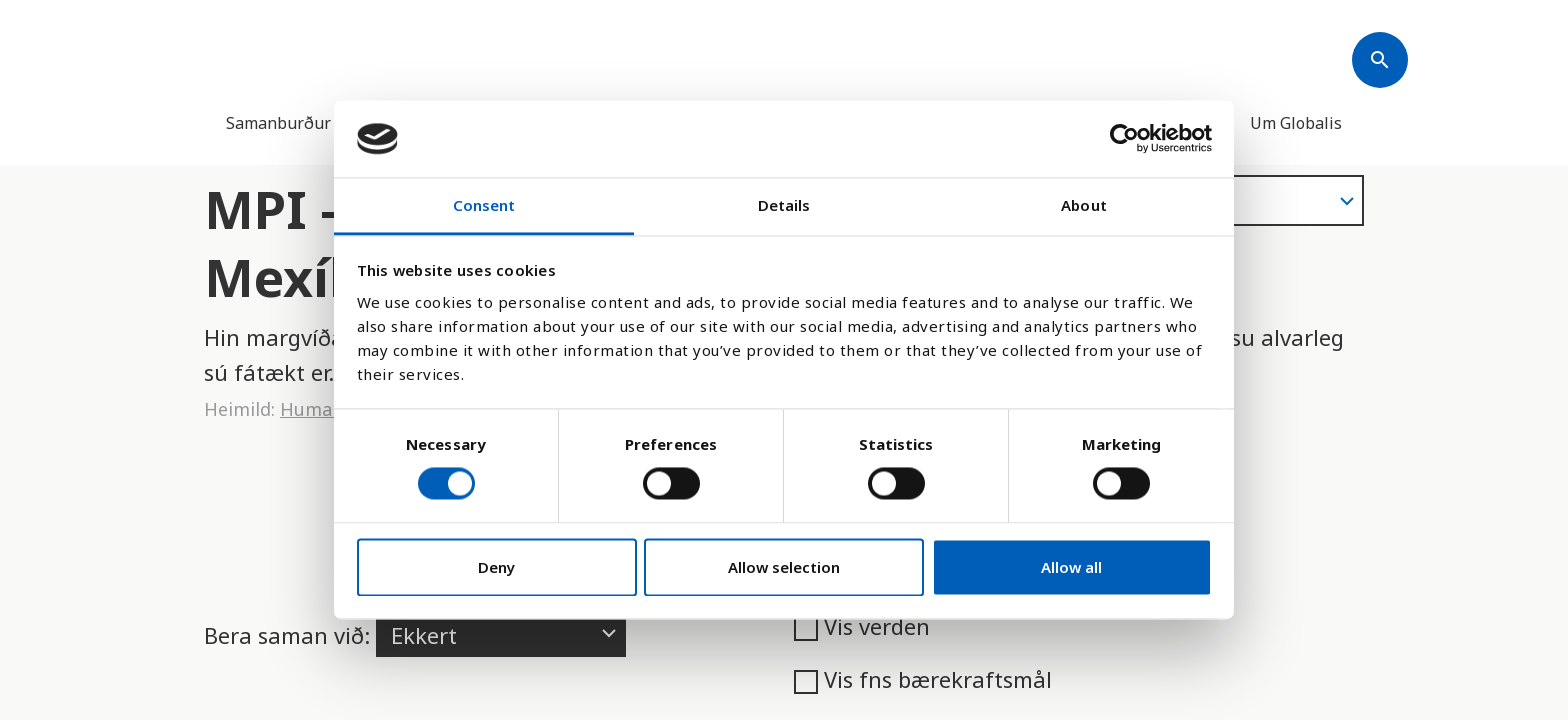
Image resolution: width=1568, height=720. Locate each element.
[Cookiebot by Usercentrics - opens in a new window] (1124, 139)
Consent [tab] (484, 205)
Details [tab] (784, 205)
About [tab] (1084, 205)
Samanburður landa (301, 123)
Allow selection (784, 567)
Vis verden (862, 626)
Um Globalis (1296, 123)
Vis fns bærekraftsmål (923, 679)
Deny (496, 567)
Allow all (1071, 567)
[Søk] (1380, 60)
